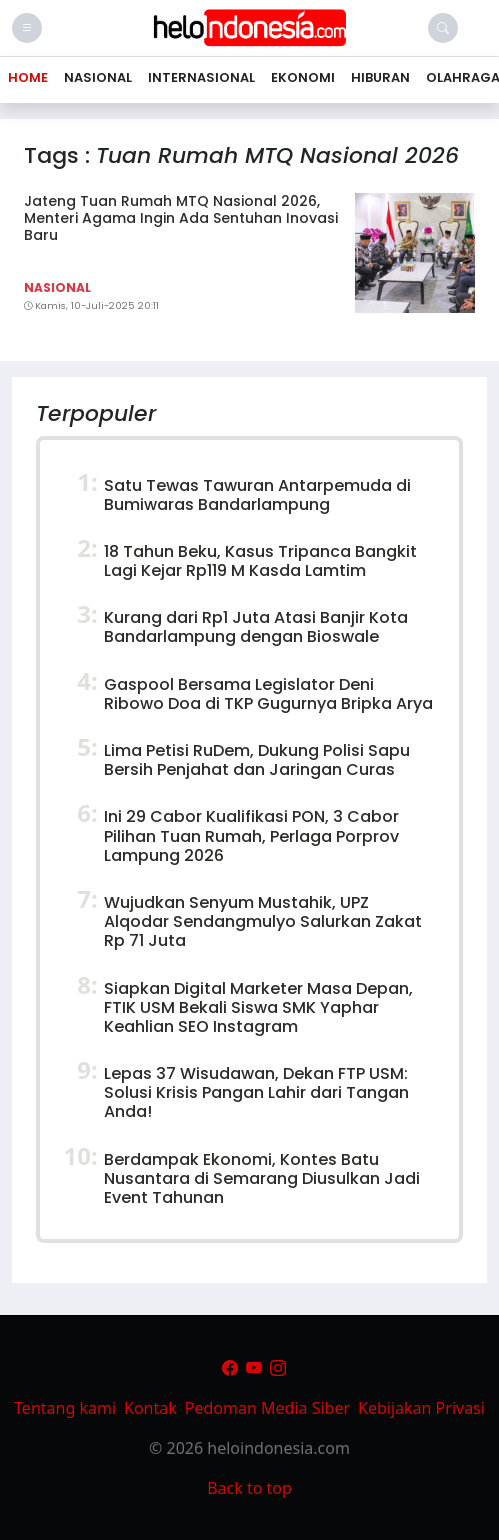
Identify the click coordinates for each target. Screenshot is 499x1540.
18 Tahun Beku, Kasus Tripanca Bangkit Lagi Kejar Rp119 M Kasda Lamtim (260, 561)
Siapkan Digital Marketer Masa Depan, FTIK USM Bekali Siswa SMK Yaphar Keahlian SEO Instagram (258, 1007)
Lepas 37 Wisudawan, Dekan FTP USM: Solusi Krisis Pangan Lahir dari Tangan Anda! (256, 1092)
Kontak (150, 1408)
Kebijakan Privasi (421, 1408)
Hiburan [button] (380, 77)
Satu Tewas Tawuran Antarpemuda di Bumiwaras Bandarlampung (257, 495)
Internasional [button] (201, 77)
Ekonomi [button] (303, 77)
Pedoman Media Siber (267, 1408)
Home (28, 77)
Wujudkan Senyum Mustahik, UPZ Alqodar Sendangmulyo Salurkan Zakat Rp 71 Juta (263, 921)
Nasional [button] (98, 77)
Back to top (249, 1488)
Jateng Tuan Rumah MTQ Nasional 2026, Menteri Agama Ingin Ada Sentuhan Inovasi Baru (181, 218)
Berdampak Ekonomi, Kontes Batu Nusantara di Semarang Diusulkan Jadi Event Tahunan (262, 1178)
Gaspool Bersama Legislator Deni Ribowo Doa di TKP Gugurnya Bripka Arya (268, 694)
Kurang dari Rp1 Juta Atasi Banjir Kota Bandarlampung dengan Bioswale (256, 627)
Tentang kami (65, 1408)
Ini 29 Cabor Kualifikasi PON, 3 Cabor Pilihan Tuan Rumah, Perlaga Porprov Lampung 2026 (251, 835)
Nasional (57, 287)
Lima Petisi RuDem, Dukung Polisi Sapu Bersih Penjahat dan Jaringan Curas (257, 760)
